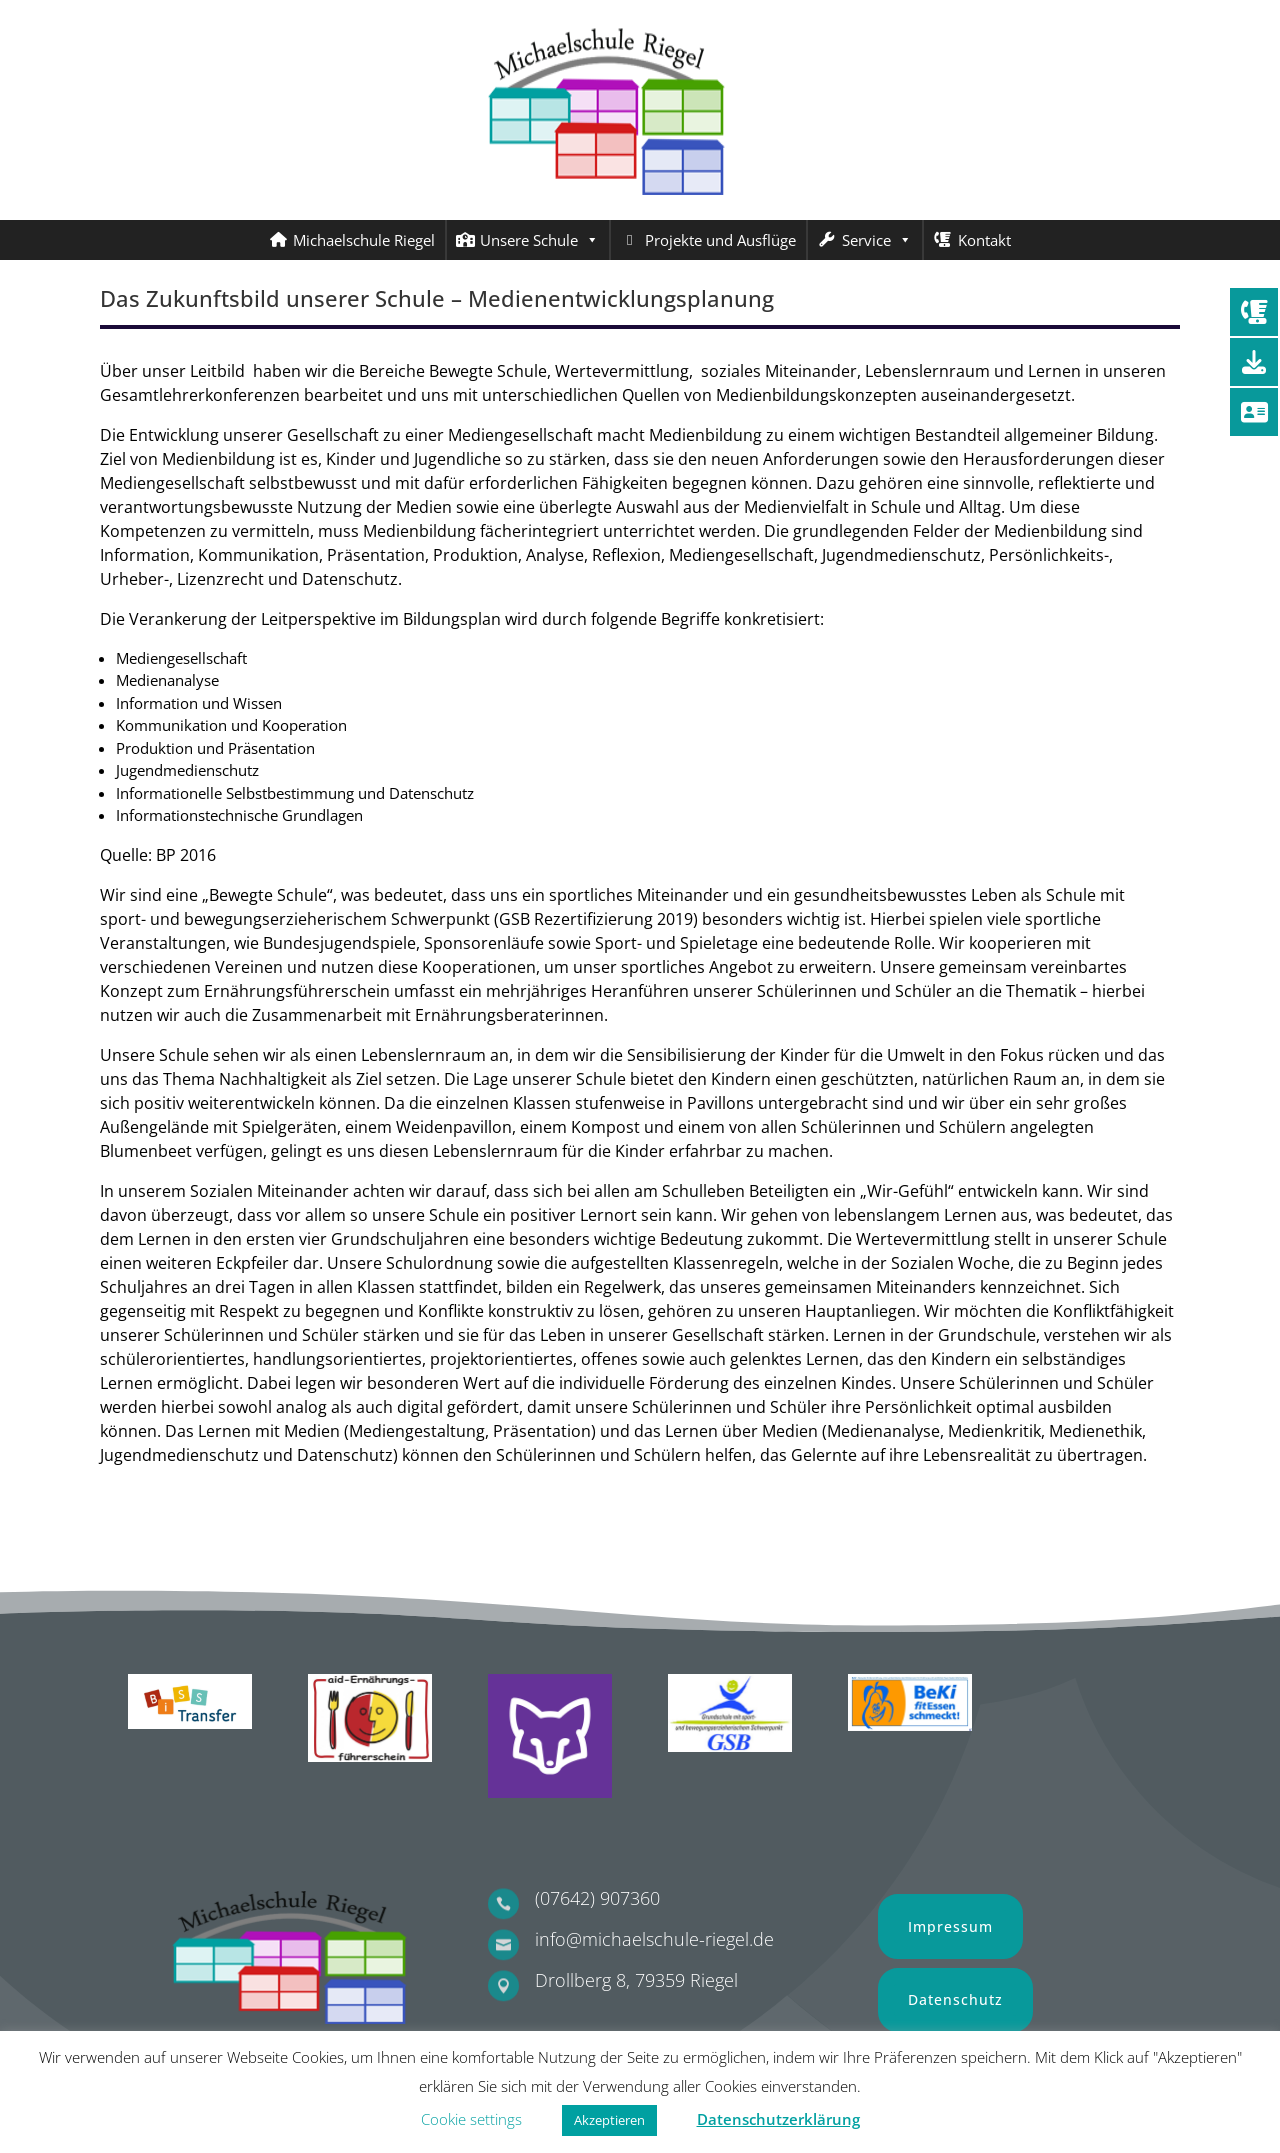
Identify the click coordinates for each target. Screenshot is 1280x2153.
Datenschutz (955, 1999)
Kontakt (984, 240)
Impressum (950, 1926)
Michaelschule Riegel (364, 240)
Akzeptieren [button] (609, 2120)
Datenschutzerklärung (778, 2119)
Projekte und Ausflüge (720, 240)
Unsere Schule (539, 240)
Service (877, 240)
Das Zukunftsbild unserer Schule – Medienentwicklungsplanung (437, 298)
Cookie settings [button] (471, 2119)
